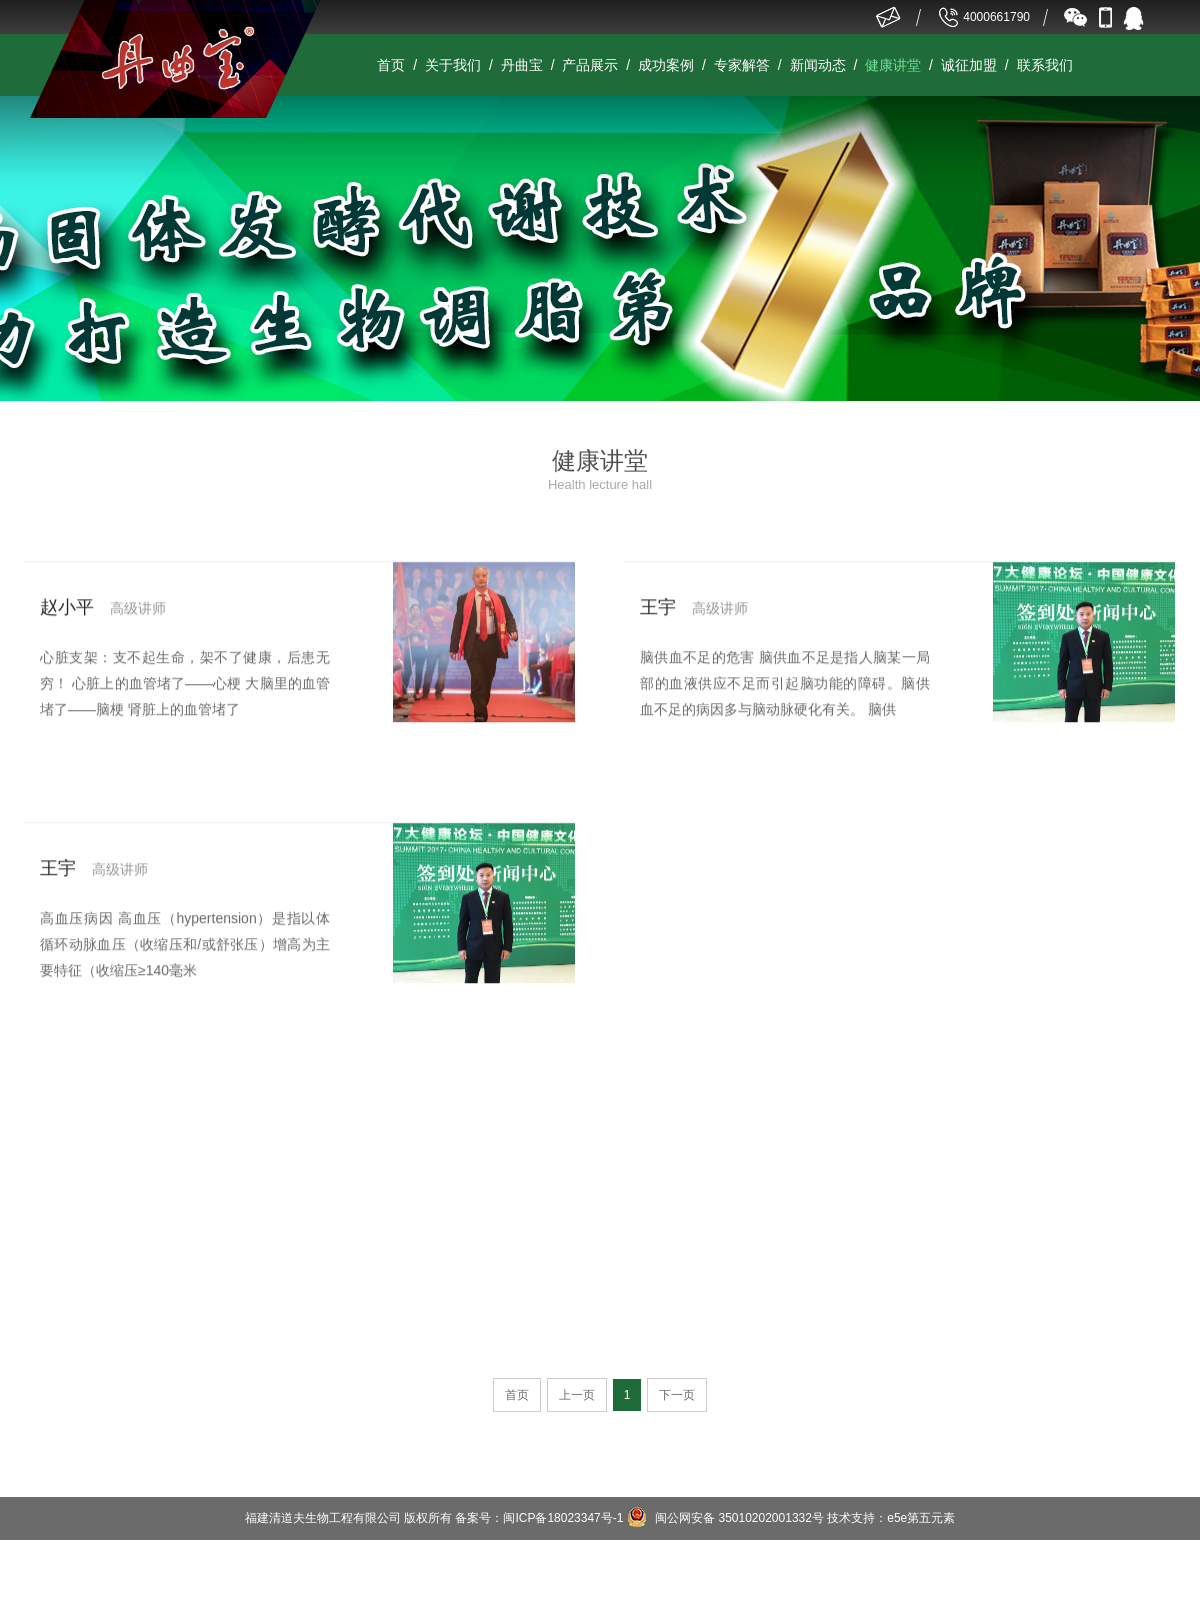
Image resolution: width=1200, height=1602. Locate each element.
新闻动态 (818, 65)
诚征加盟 (969, 65)
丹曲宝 (522, 65)
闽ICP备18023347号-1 (563, 1518)
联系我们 (1045, 65)
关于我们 (453, 65)
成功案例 (666, 65)
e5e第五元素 (921, 1518)
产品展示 (590, 65)
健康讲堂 (893, 65)
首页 (391, 65)
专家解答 (742, 65)
